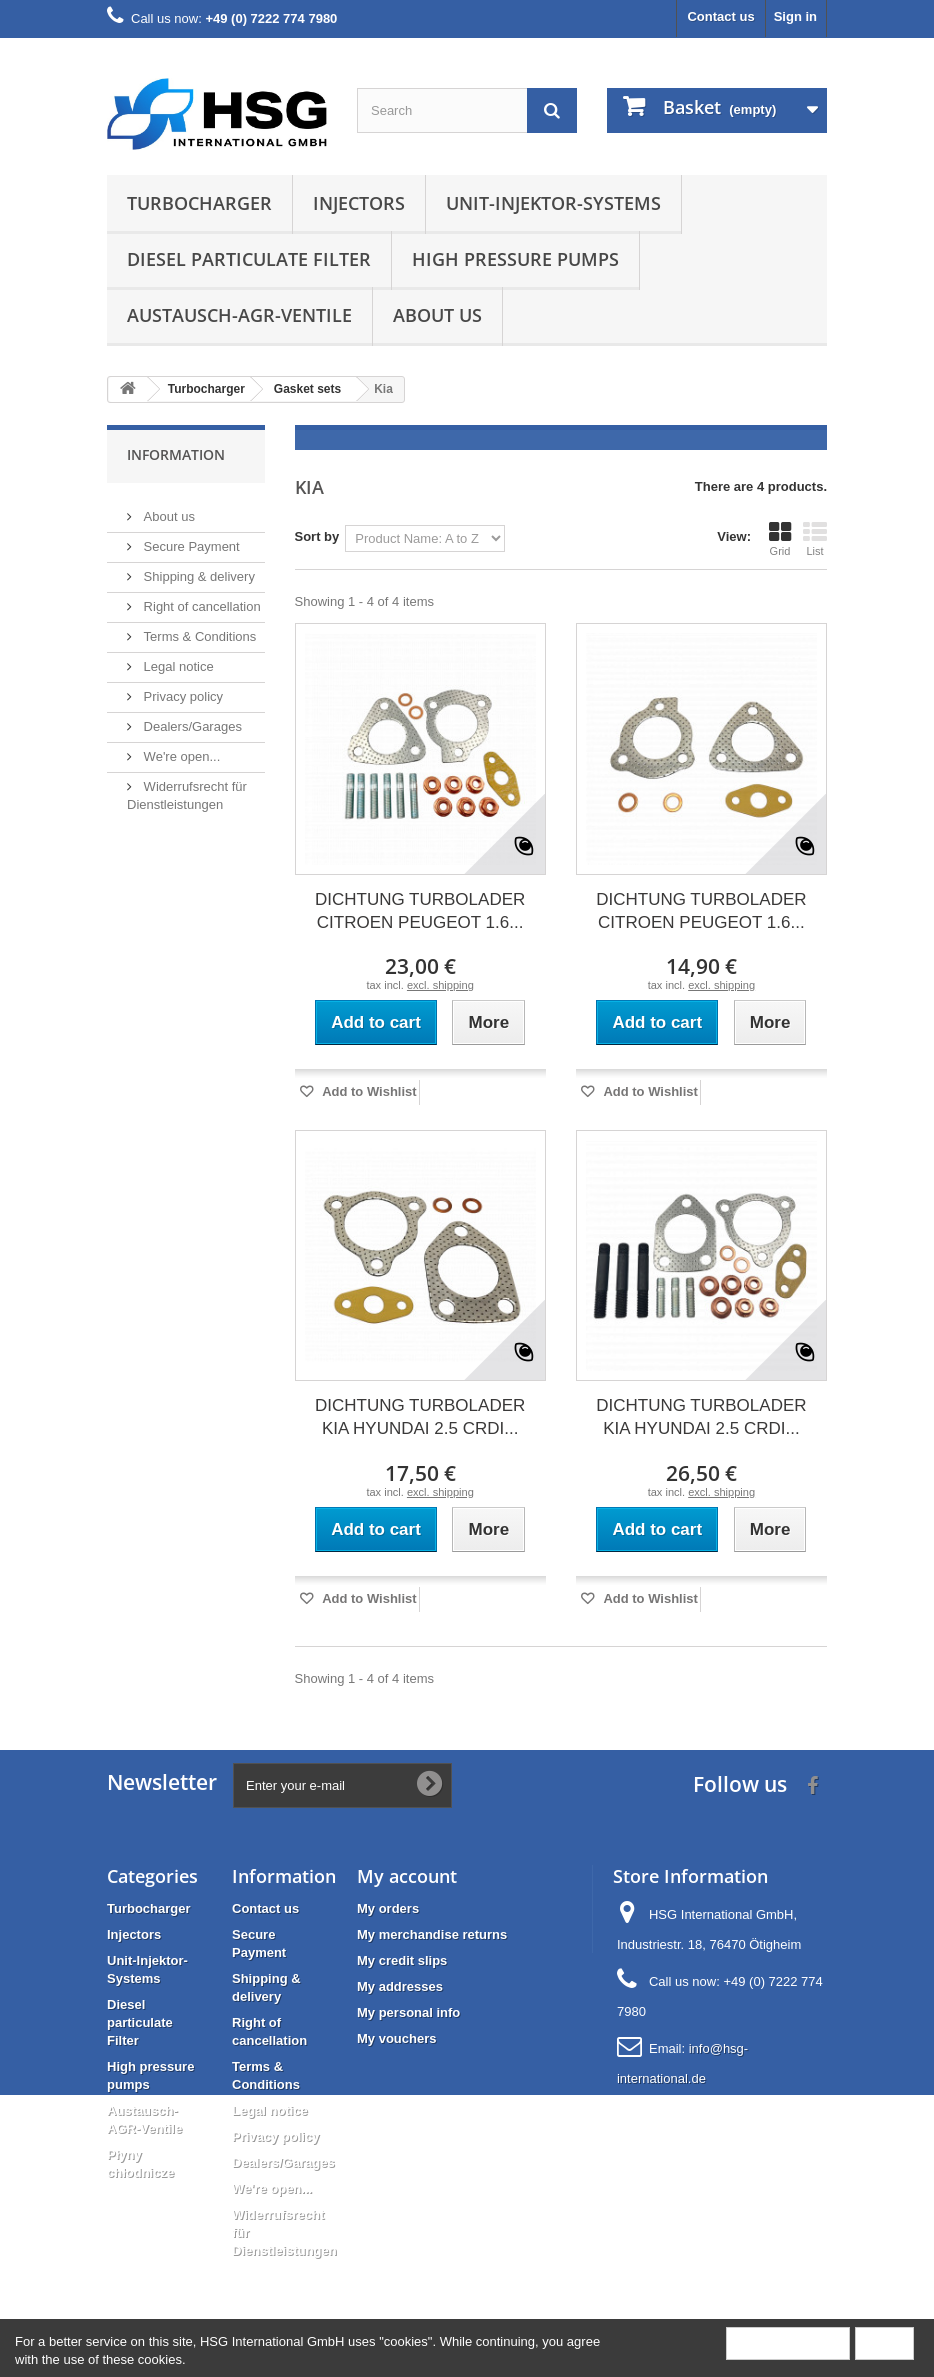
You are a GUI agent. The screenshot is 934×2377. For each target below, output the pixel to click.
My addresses (400, 1986)
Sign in (795, 16)
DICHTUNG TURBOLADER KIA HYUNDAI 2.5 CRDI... (420, 1417)
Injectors (359, 203)
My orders (388, 1908)
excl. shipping (440, 985)
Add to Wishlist (368, 1091)
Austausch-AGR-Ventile (239, 315)
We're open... (180, 748)
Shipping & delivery (197, 568)
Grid (780, 539)
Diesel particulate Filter (249, 259)
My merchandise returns (432, 1934)
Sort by (317, 536)
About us (437, 315)
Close (884, 2342)
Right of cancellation (200, 598)
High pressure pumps (515, 259)
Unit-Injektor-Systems (553, 203)
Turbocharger (199, 203)
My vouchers (396, 2038)
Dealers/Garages (191, 718)
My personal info (408, 2012)
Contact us (720, 16)
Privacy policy (181, 688)
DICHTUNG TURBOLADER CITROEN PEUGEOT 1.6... (420, 911)
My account (407, 1876)
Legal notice (177, 658)
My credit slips (402, 1960)
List (815, 539)
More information (788, 2342)
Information (176, 454)
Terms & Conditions (198, 628)
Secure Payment (190, 538)
